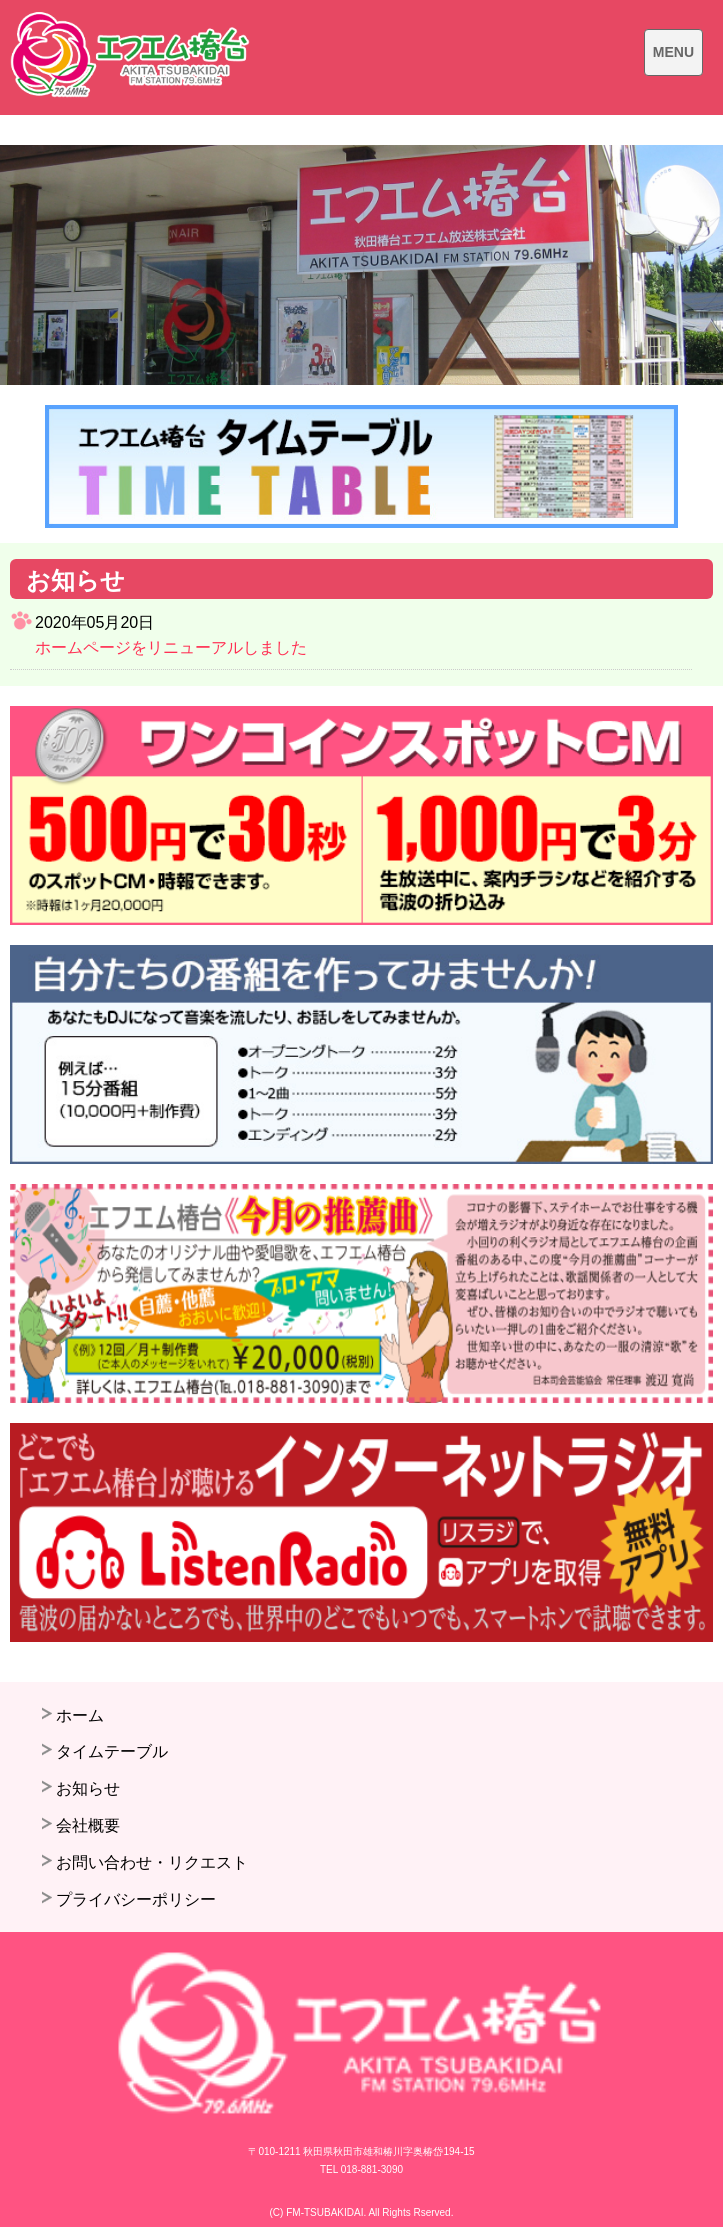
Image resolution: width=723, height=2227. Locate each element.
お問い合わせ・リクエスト (152, 1862)
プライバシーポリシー (136, 1899)
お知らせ (88, 1788)
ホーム (80, 1715)
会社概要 (88, 1825)
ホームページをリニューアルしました (171, 647)
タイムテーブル (112, 1751)
